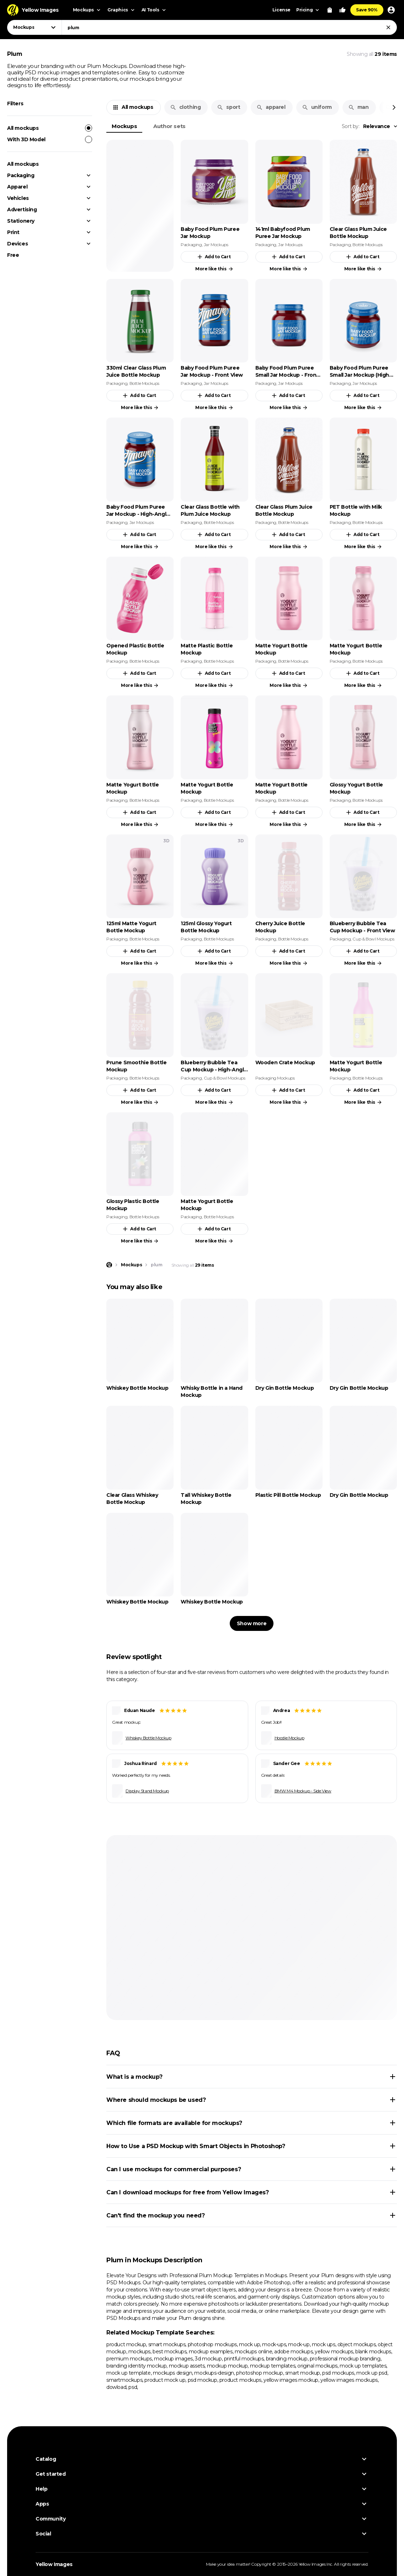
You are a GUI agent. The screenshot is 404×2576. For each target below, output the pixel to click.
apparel (270, 107)
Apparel (17, 187)
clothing (185, 107)
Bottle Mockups (367, 244)
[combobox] (229, 27)
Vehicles (18, 198)
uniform (317, 107)
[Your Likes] (342, 10)
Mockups (124, 126)
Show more (251, 1623)
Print (13, 232)
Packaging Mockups (275, 1078)
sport (228, 107)
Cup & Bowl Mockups (373, 939)
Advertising (22, 209)
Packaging (20, 175)
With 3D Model (49, 139)
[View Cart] (329, 10)
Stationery (20, 221)
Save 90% (367, 9)
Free (13, 255)
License (281, 9)
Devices (17, 243)
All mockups (49, 128)
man (358, 107)
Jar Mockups (216, 244)
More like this (214, 269)
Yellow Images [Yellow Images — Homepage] (54, 2564)
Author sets (169, 126)
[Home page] (109, 1265)
